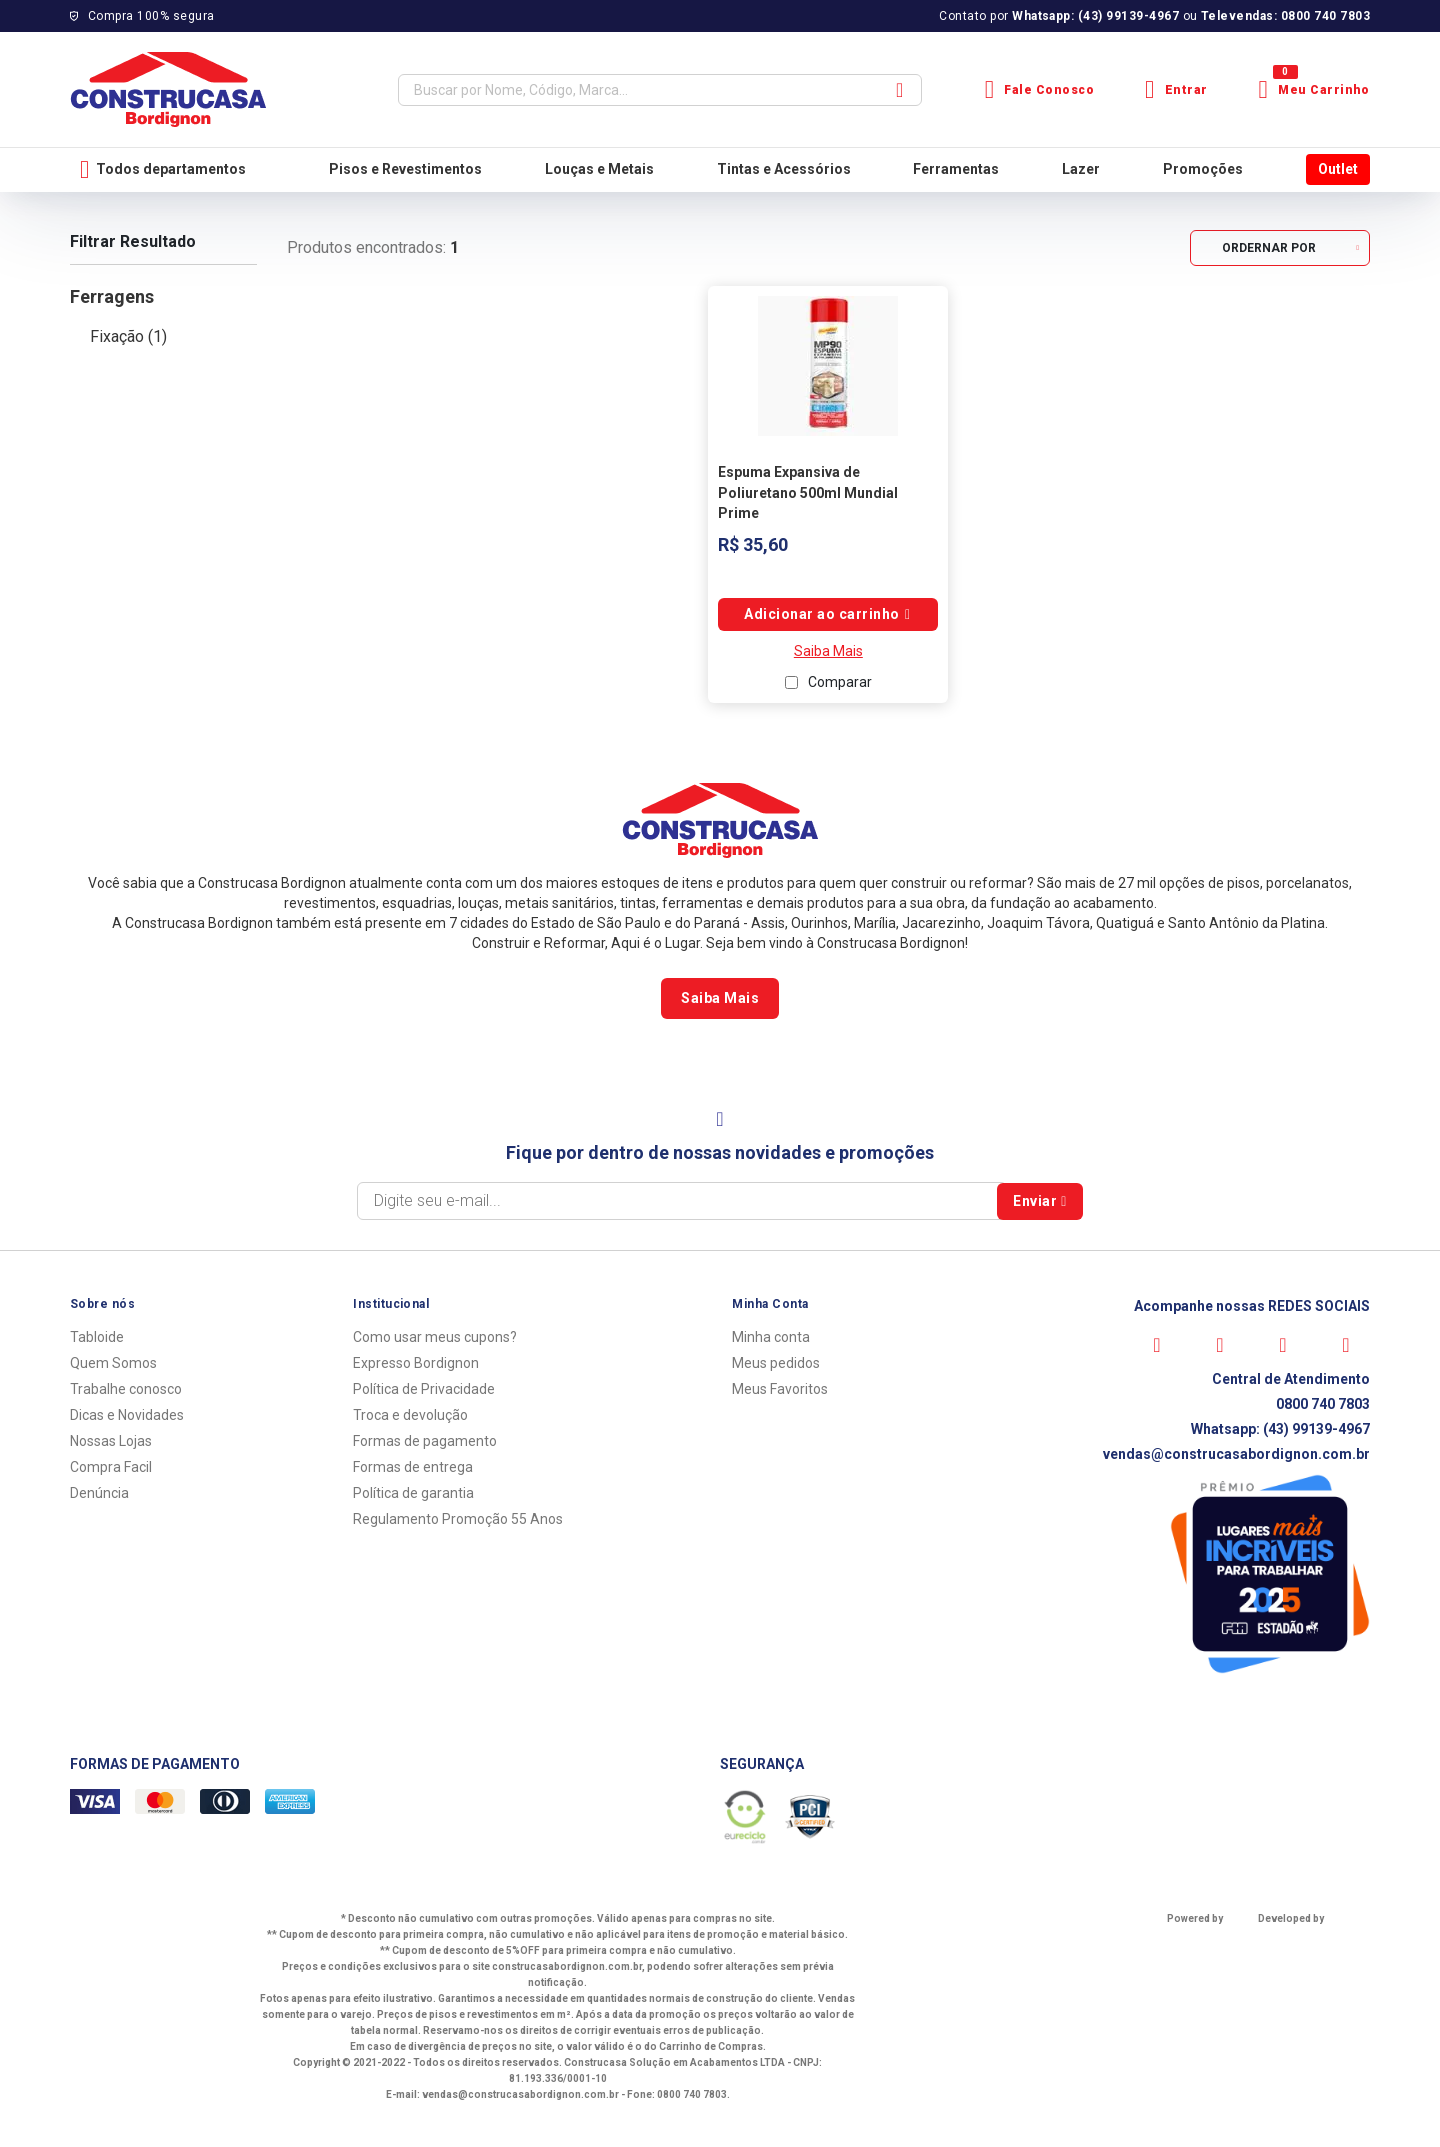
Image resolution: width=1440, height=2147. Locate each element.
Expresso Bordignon (416, 1363)
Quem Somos (113, 1363)
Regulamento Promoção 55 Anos (458, 1519)
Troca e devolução (410, 1415)
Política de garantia (413, 1493)
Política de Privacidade (424, 1389)
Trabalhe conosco (126, 1389)
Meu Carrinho (1314, 89)
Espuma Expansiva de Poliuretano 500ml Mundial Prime (808, 492)
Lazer (1081, 169)
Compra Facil (111, 1467)
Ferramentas (956, 169)
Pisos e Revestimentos (405, 169)
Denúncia (99, 1493)
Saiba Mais (828, 651)
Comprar (828, 614)
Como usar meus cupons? (435, 1337)
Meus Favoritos (780, 1389)
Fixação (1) (128, 336)
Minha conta (771, 1337)
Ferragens (112, 296)
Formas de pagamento (425, 1441)
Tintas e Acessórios (784, 169)
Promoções (1203, 169)
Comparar (840, 682)
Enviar (1040, 1201)
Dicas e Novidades (127, 1415)
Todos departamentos (163, 169)
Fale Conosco (1039, 89)
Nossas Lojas (111, 1441)
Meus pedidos (776, 1363)
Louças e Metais (599, 169)
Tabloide (97, 1337)
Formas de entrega (413, 1467)
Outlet (1338, 169)
